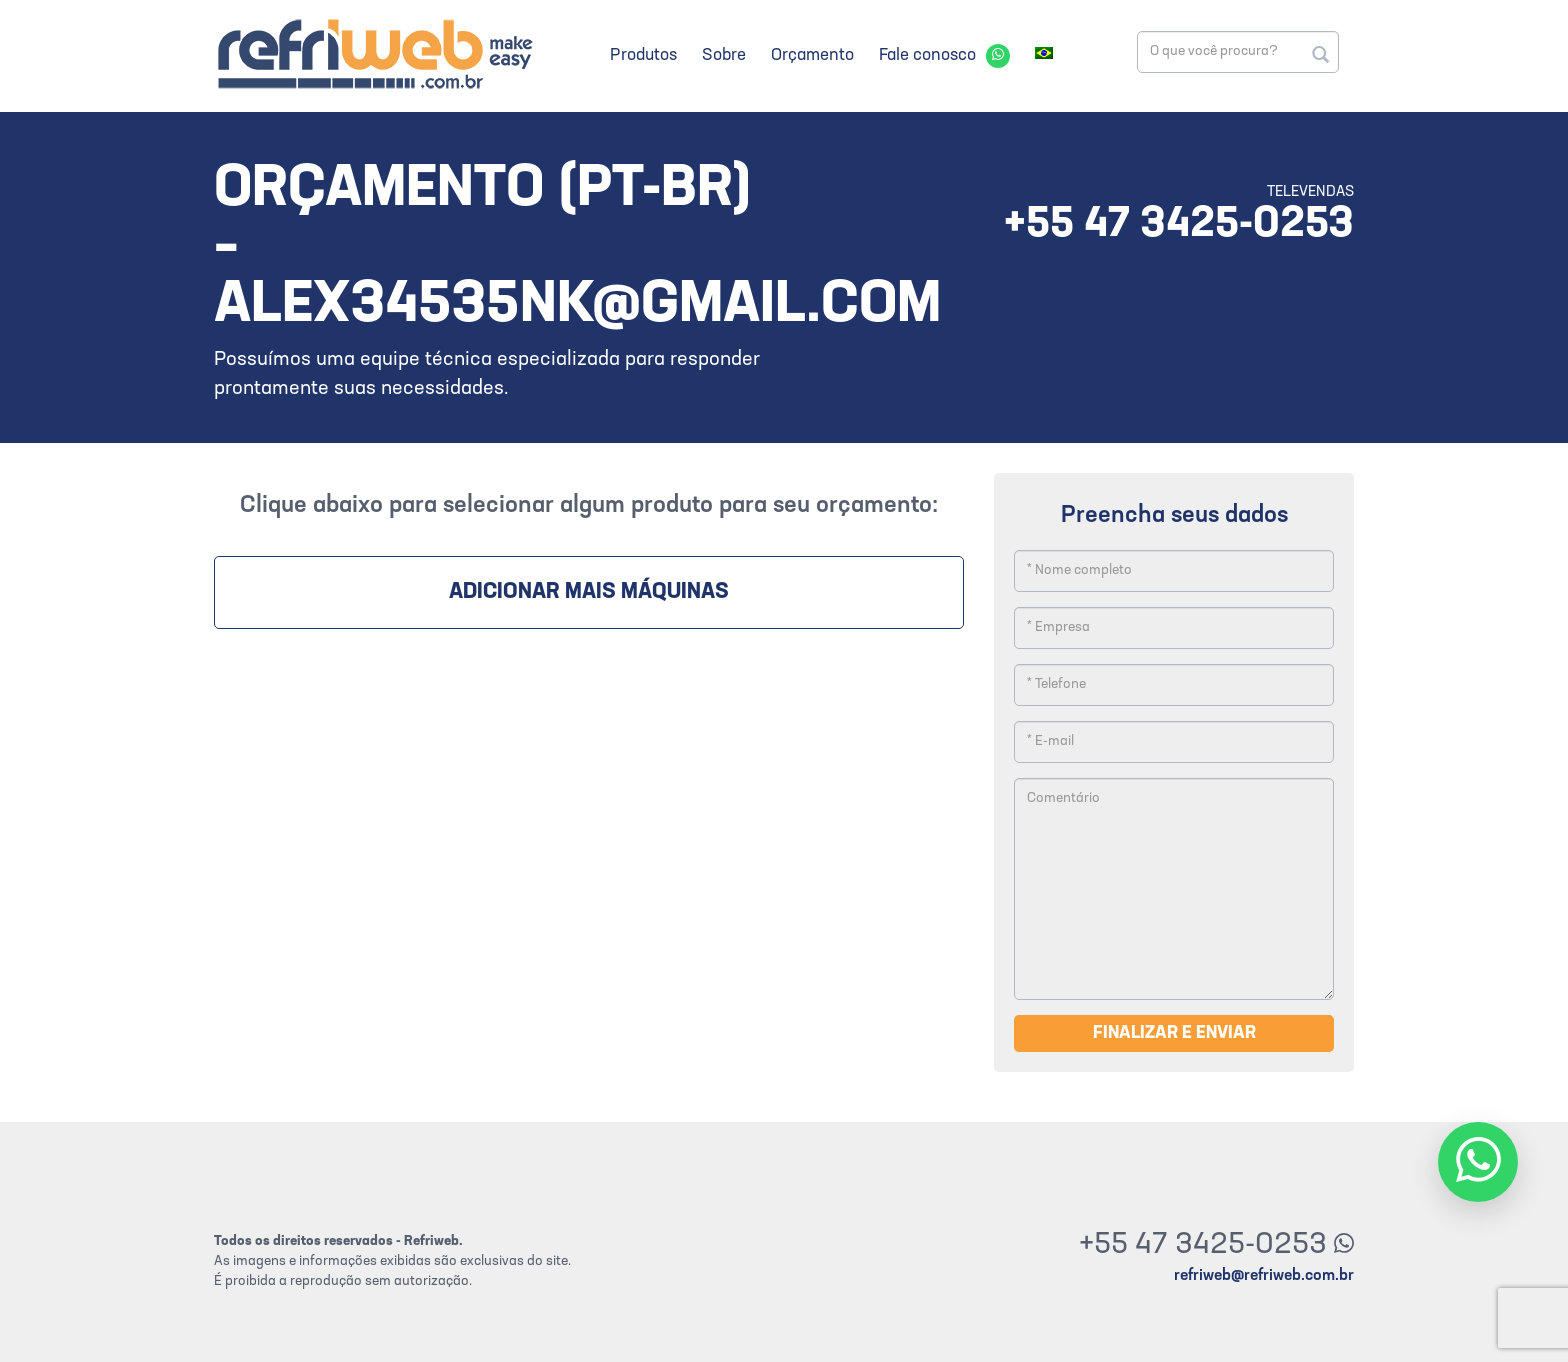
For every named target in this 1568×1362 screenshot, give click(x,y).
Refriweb (374, 53)
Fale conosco (927, 55)
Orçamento (812, 55)
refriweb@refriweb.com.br (1264, 1276)
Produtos (643, 55)
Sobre (724, 55)
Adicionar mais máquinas (589, 592)
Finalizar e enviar (1174, 1033)
